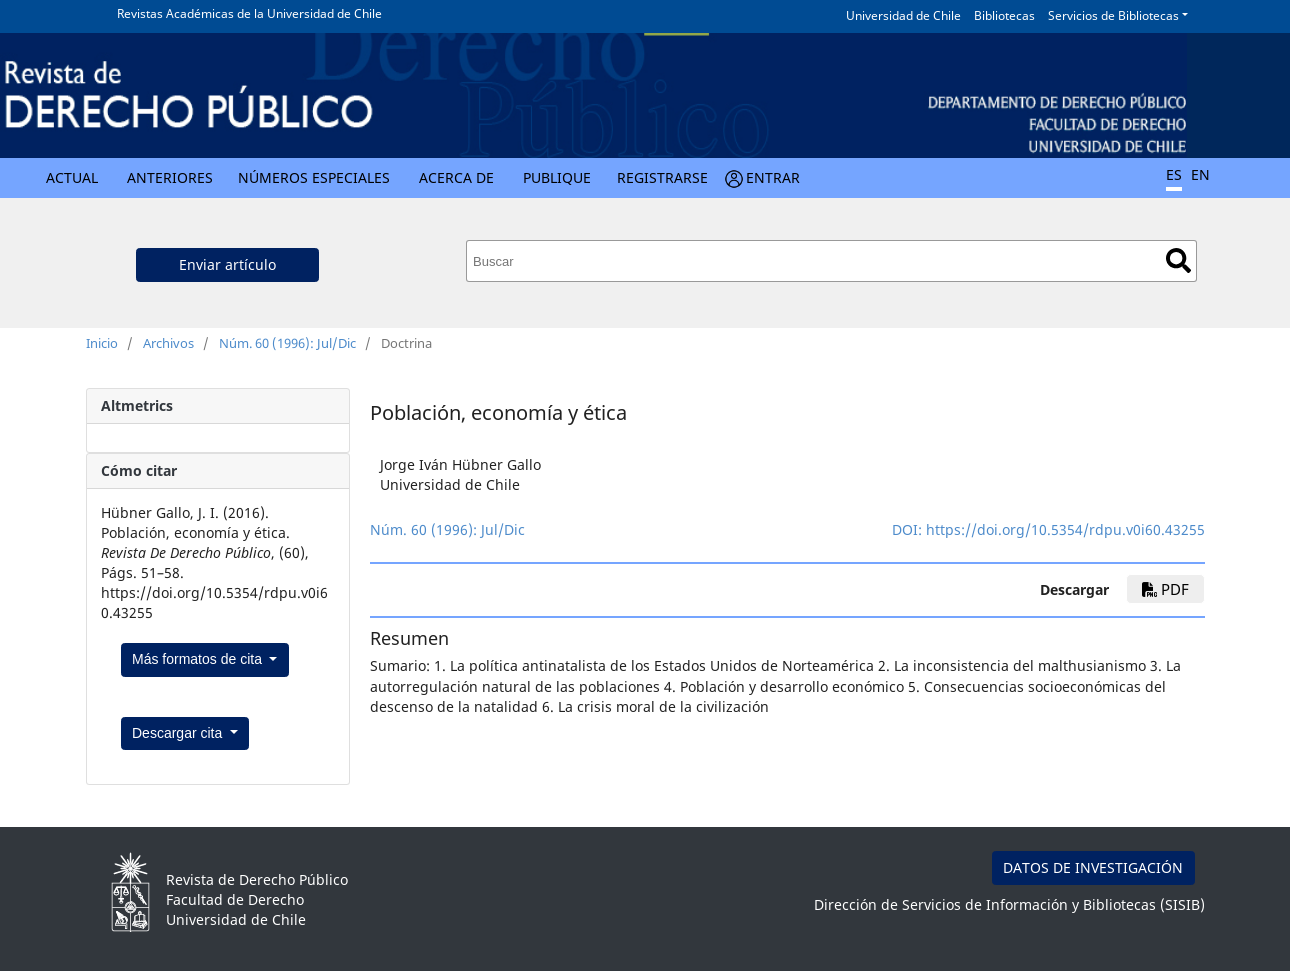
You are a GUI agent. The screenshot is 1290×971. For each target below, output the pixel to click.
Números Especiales (314, 177)
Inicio (102, 343)
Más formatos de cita (199, 659)
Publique (557, 177)
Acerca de (456, 177)
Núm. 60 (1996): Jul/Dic (287, 343)
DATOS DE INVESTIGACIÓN (1093, 867)
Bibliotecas (1004, 15)
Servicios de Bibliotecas (1113, 15)
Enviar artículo (227, 264)
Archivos (168, 343)
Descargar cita (179, 733)
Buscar (1178, 260)
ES (1174, 174)
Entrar (773, 177)
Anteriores (170, 177)
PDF (1165, 589)
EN (1200, 174)
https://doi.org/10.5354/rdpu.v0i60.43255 (1065, 529)
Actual (72, 177)
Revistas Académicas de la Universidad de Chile (249, 13)
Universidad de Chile (903, 15)
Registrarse (662, 177)
